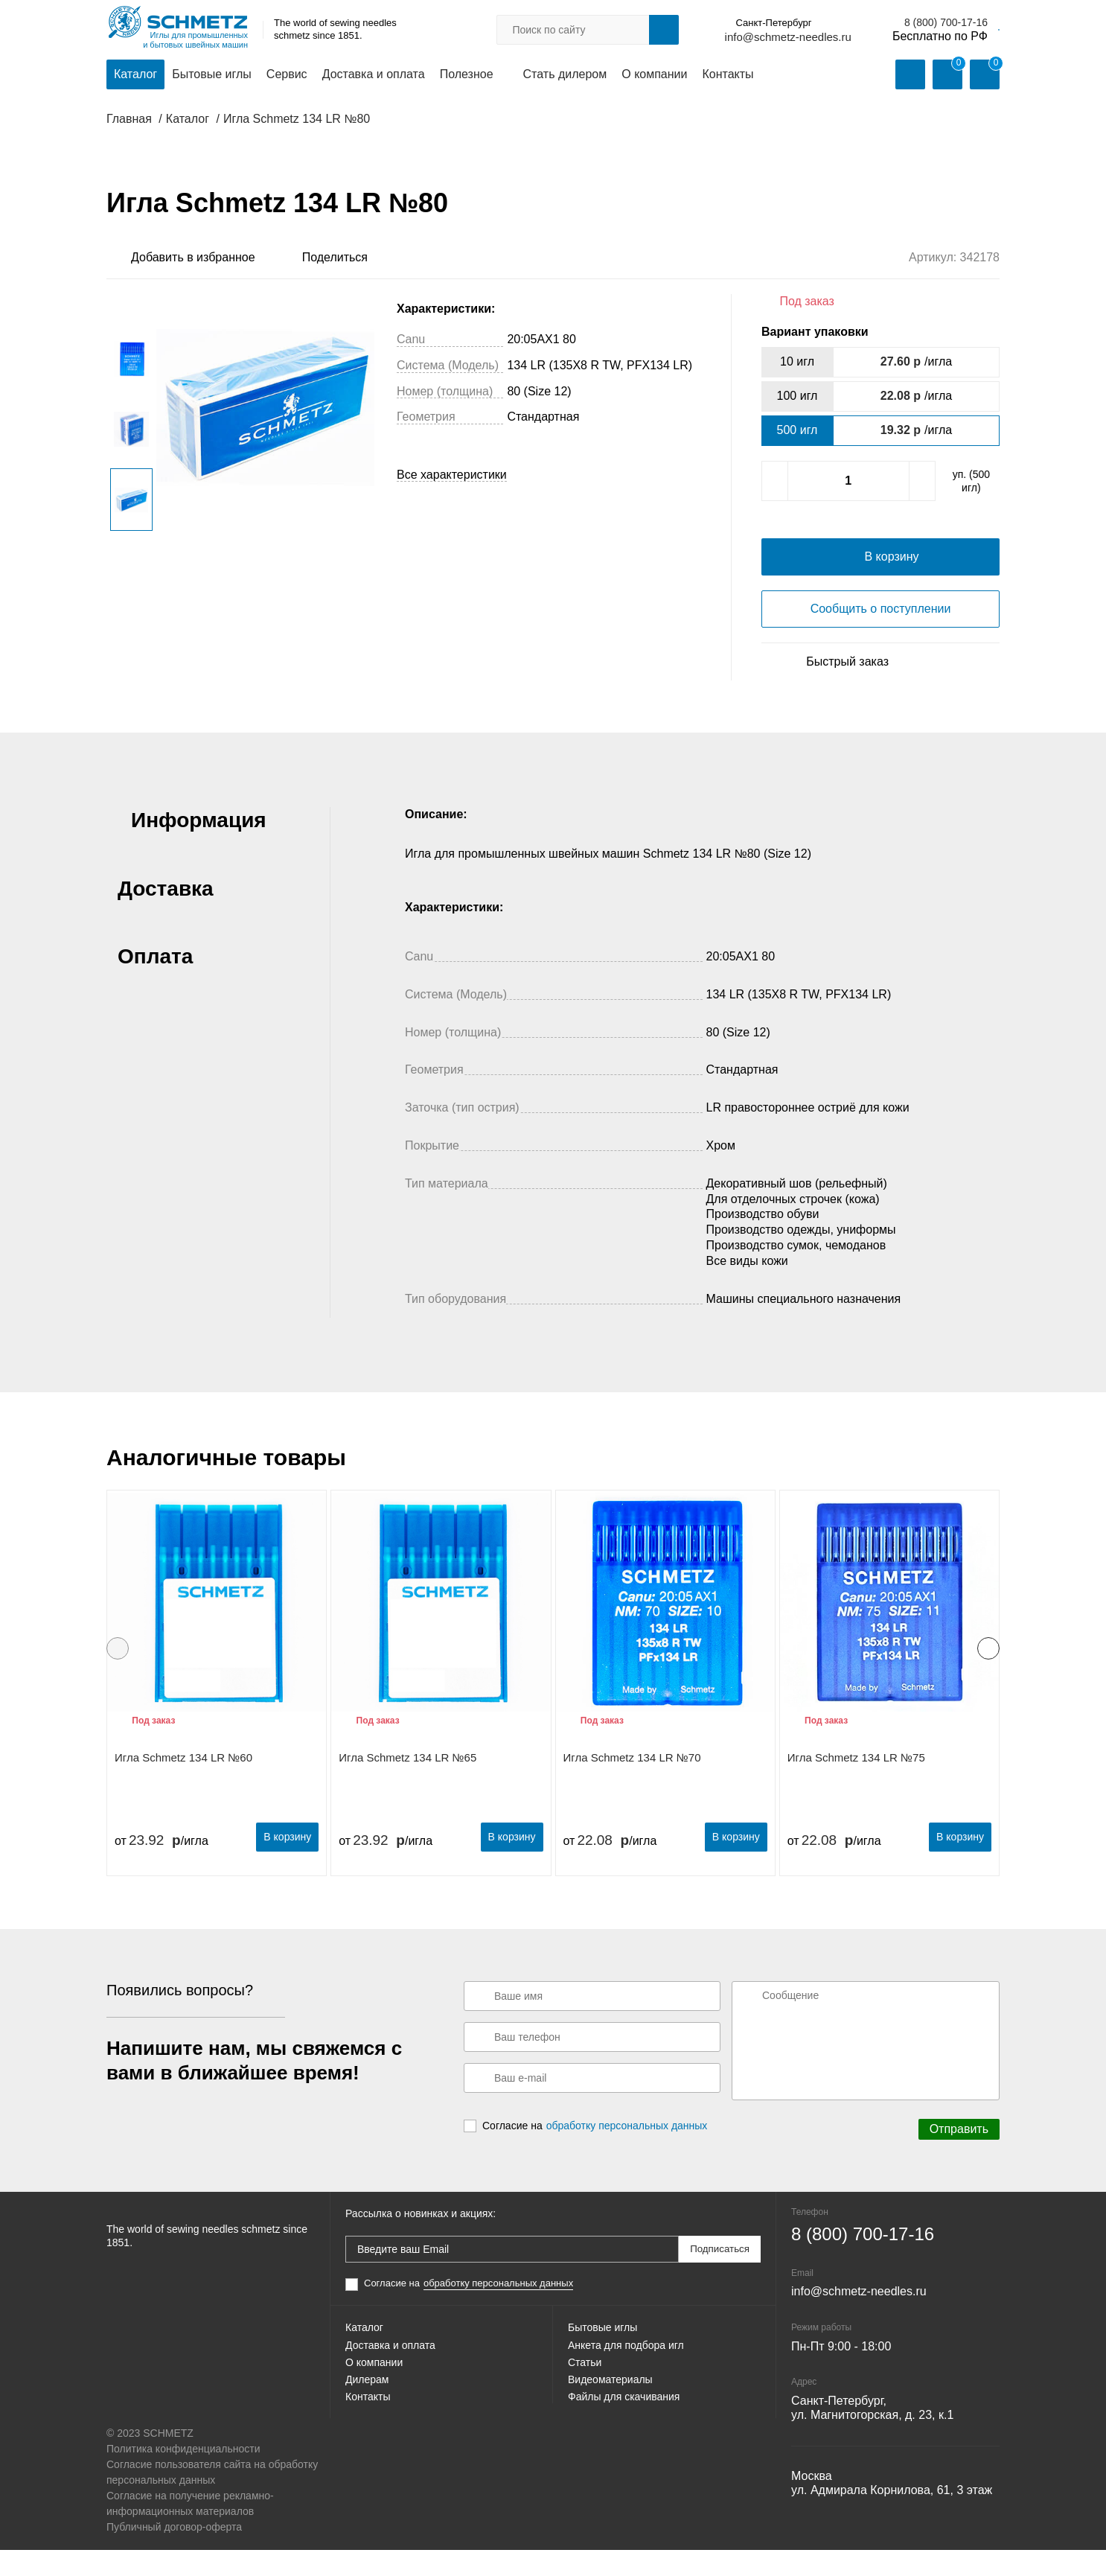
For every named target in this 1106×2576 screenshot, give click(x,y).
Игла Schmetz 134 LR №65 (407, 1788)
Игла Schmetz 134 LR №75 (856, 1788)
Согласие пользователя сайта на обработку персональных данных (212, 2498)
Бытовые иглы (212, 75)
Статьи (587, 2406)
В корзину (276, 1864)
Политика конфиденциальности (183, 2475)
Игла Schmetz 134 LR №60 (183, 1788)
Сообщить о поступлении (881, 640)
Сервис (286, 75)
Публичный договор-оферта (174, 2553)
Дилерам (370, 2433)
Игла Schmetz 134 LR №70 (632, 1788)
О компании (654, 75)
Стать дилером (565, 75)
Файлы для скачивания (632, 2460)
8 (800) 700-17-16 (827, 23)
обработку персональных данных (627, 2155)
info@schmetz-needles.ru (669, 37)
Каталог (135, 75)
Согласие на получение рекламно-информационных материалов (190, 2529)
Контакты (727, 75)
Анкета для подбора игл (634, 2380)
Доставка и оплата (373, 75)
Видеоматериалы (616, 2433)
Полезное (466, 75)
